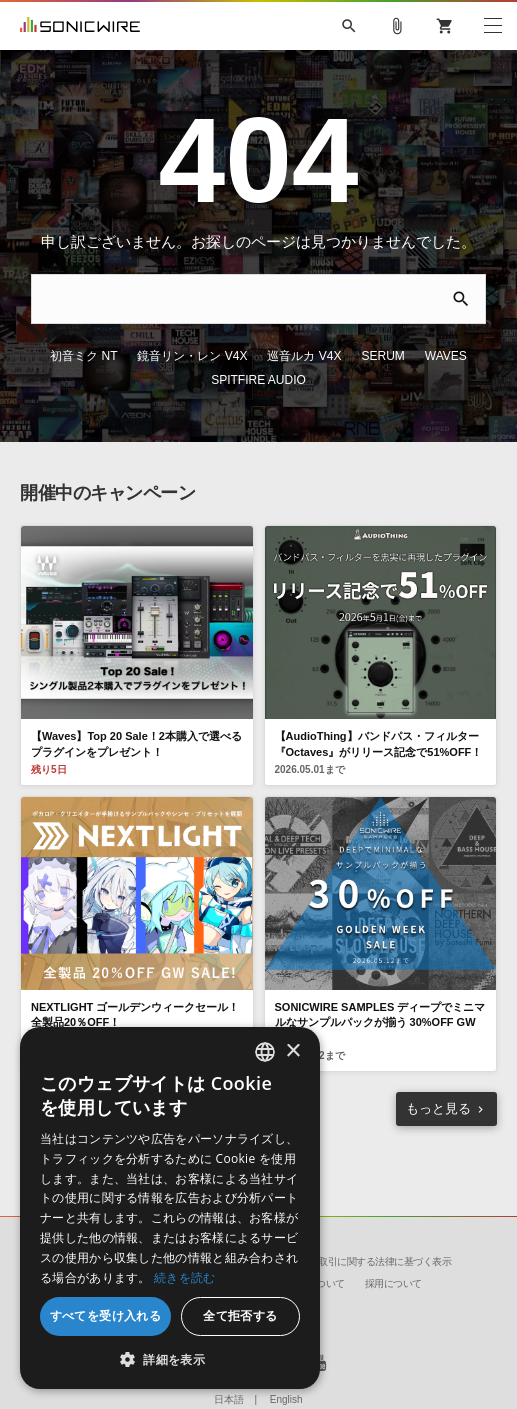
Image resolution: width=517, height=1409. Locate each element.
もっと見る (438, 1108)
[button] (170, 1359)
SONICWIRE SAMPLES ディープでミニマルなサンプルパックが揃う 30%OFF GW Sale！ (380, 1022)
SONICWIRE (80, 26)
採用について (393, 1283)
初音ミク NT (83, 356)
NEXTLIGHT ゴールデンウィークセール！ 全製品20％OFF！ (135, 1014)
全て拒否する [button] (240, 1315)
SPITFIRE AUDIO (258, 380)
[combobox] (265, 1052)
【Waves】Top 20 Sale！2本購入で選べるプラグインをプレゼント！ (136, 743)
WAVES (446, 356)
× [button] (292, 1051)
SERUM (383, 356)
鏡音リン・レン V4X (192, 356)
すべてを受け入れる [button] (106, 1315)
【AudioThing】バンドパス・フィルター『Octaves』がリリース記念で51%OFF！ (379, 743)
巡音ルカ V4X (304, 356)
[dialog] (170, 1208)
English (286, 1399)
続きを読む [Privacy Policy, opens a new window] (185, 1277)
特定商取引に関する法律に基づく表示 (371, 1261)
